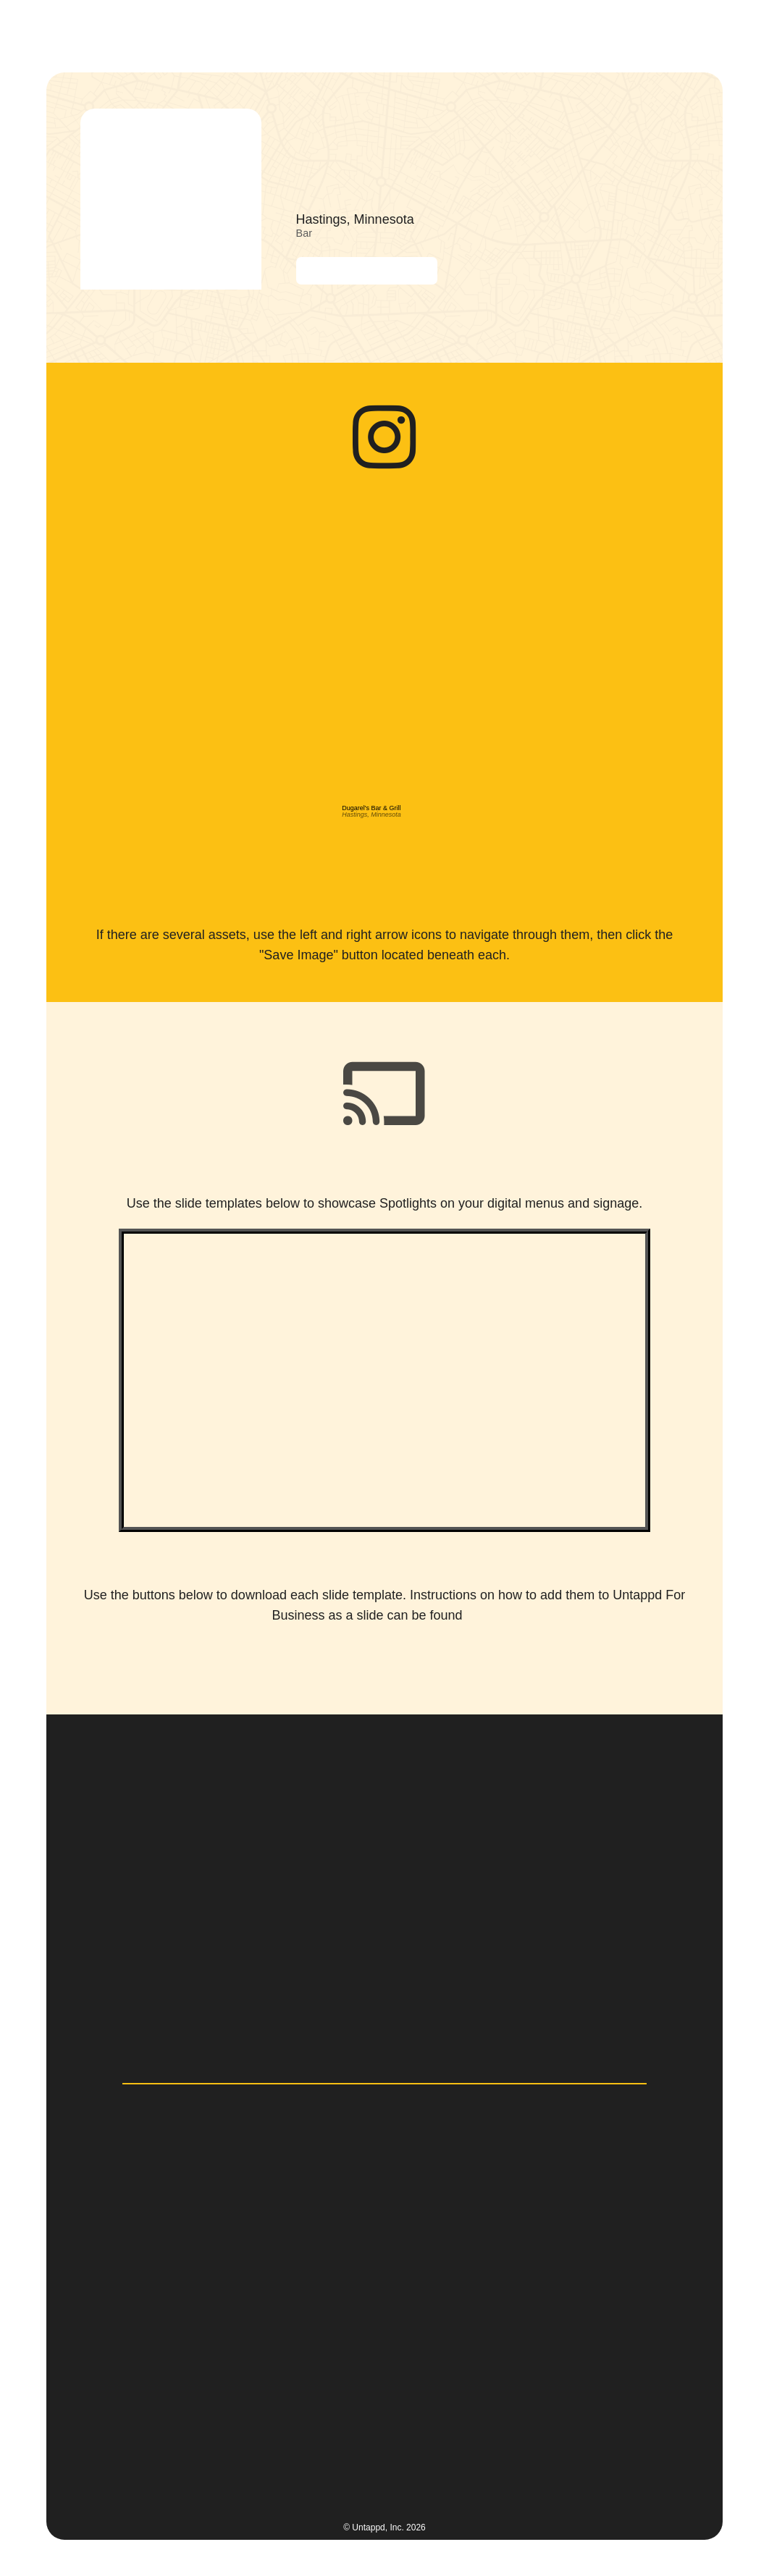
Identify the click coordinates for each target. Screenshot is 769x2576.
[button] (708, 32)
